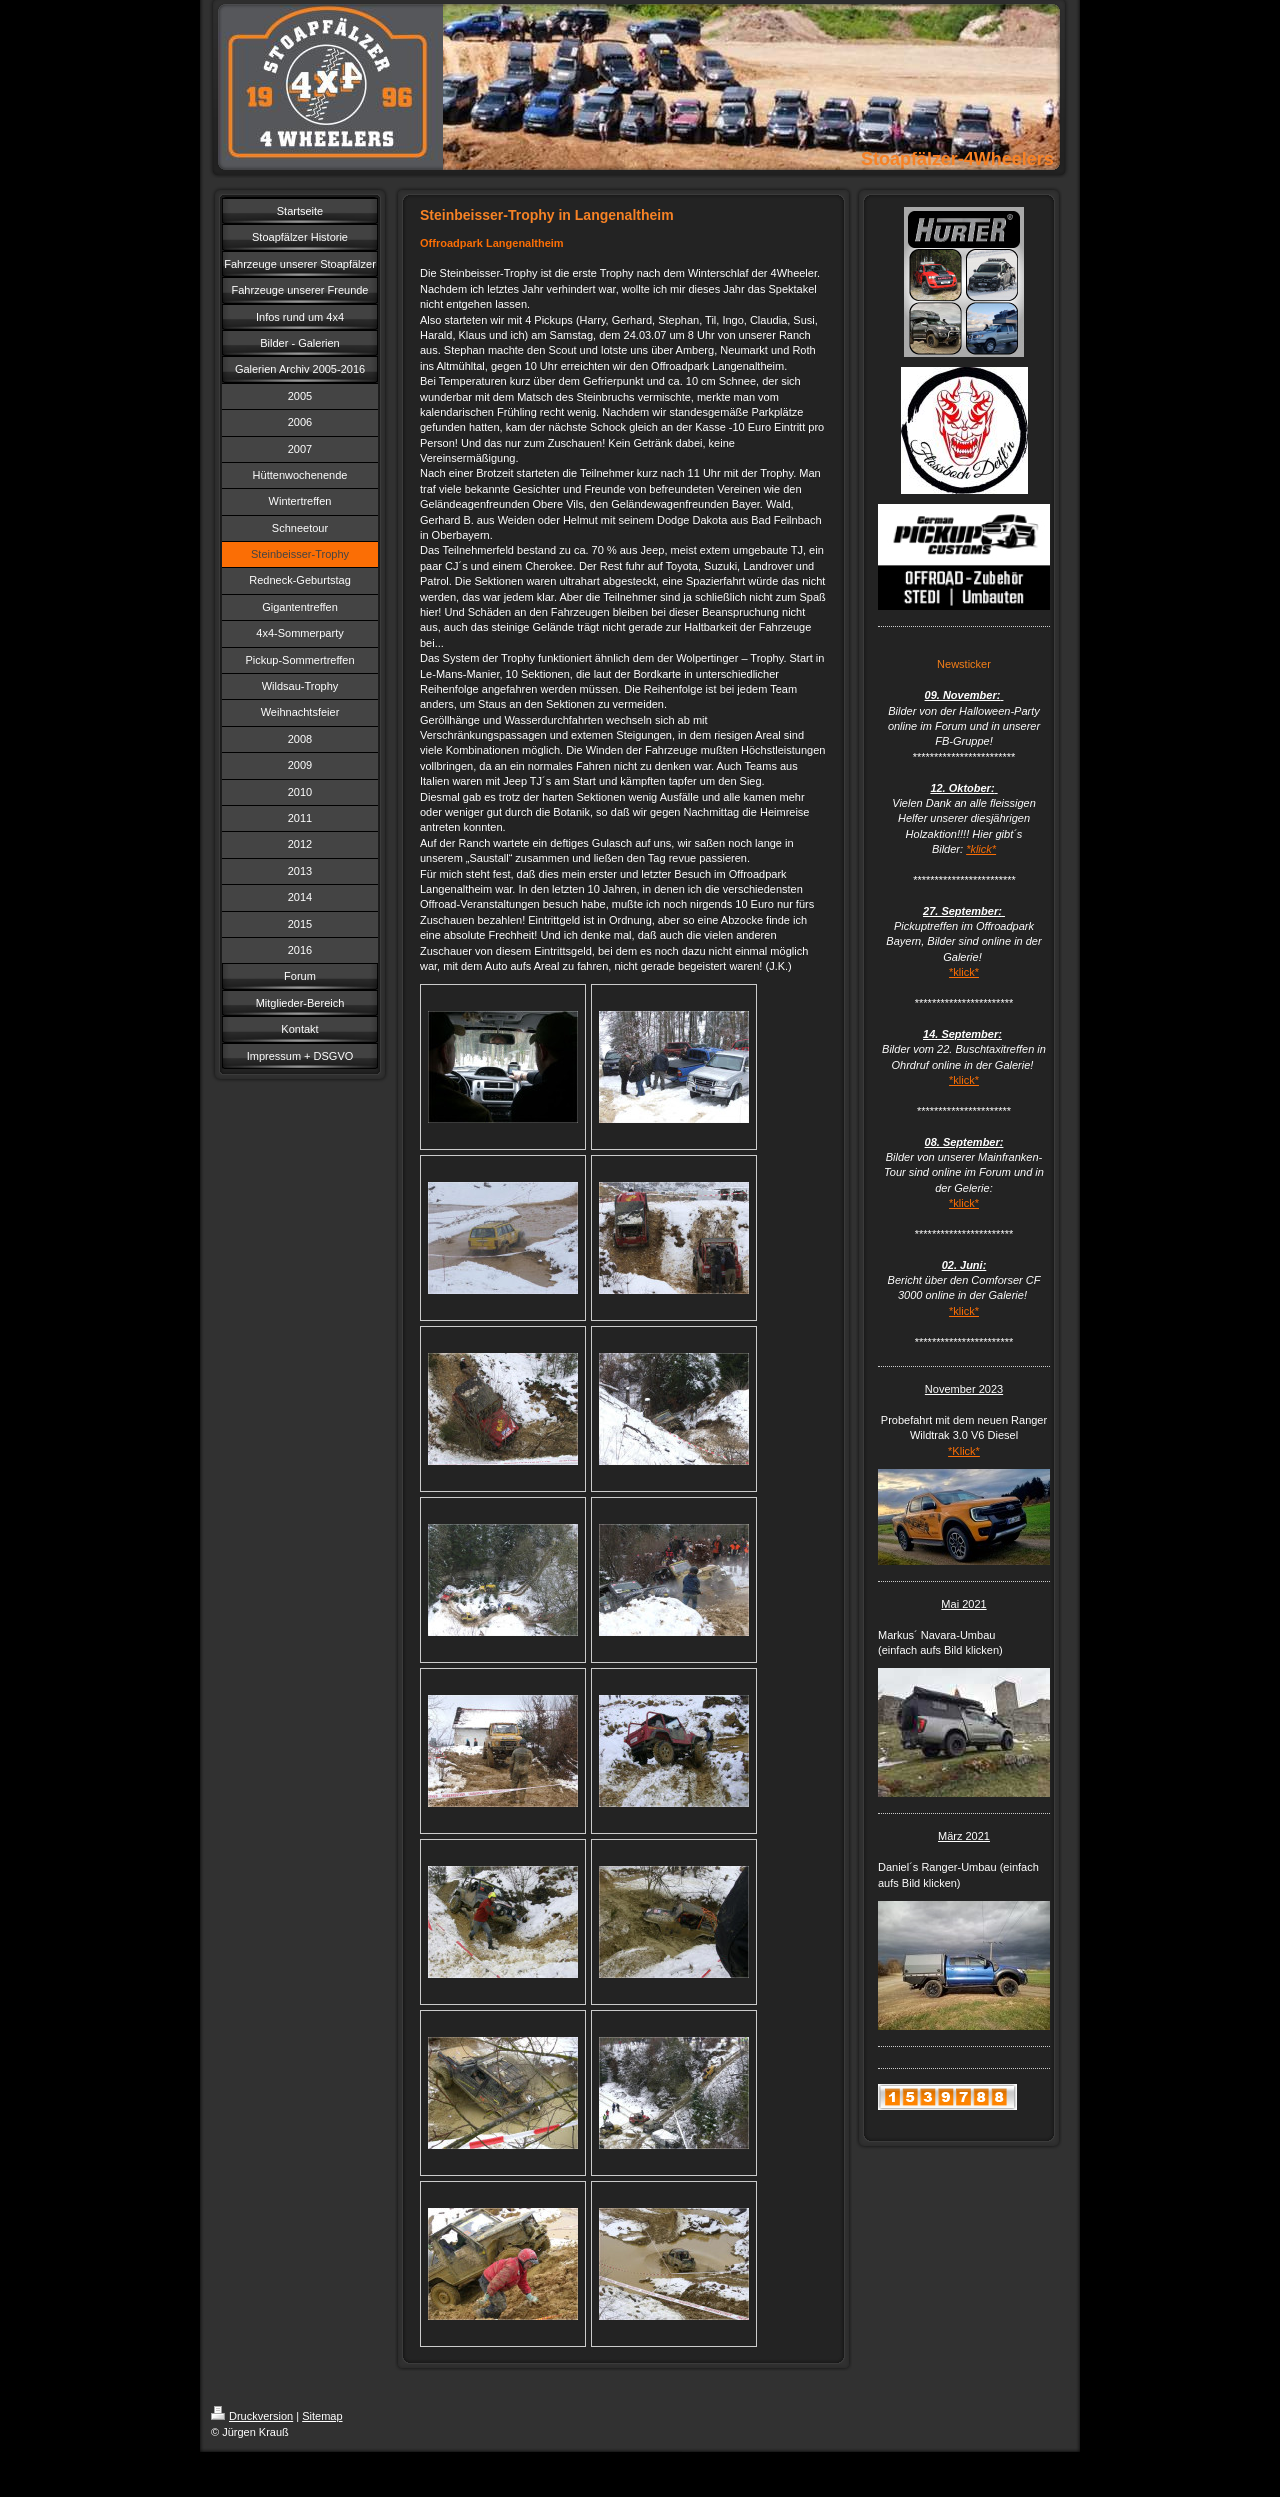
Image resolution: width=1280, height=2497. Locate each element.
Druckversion (252, 2416)
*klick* (981, 849)
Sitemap (322, 2416)
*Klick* (964, 1451)
